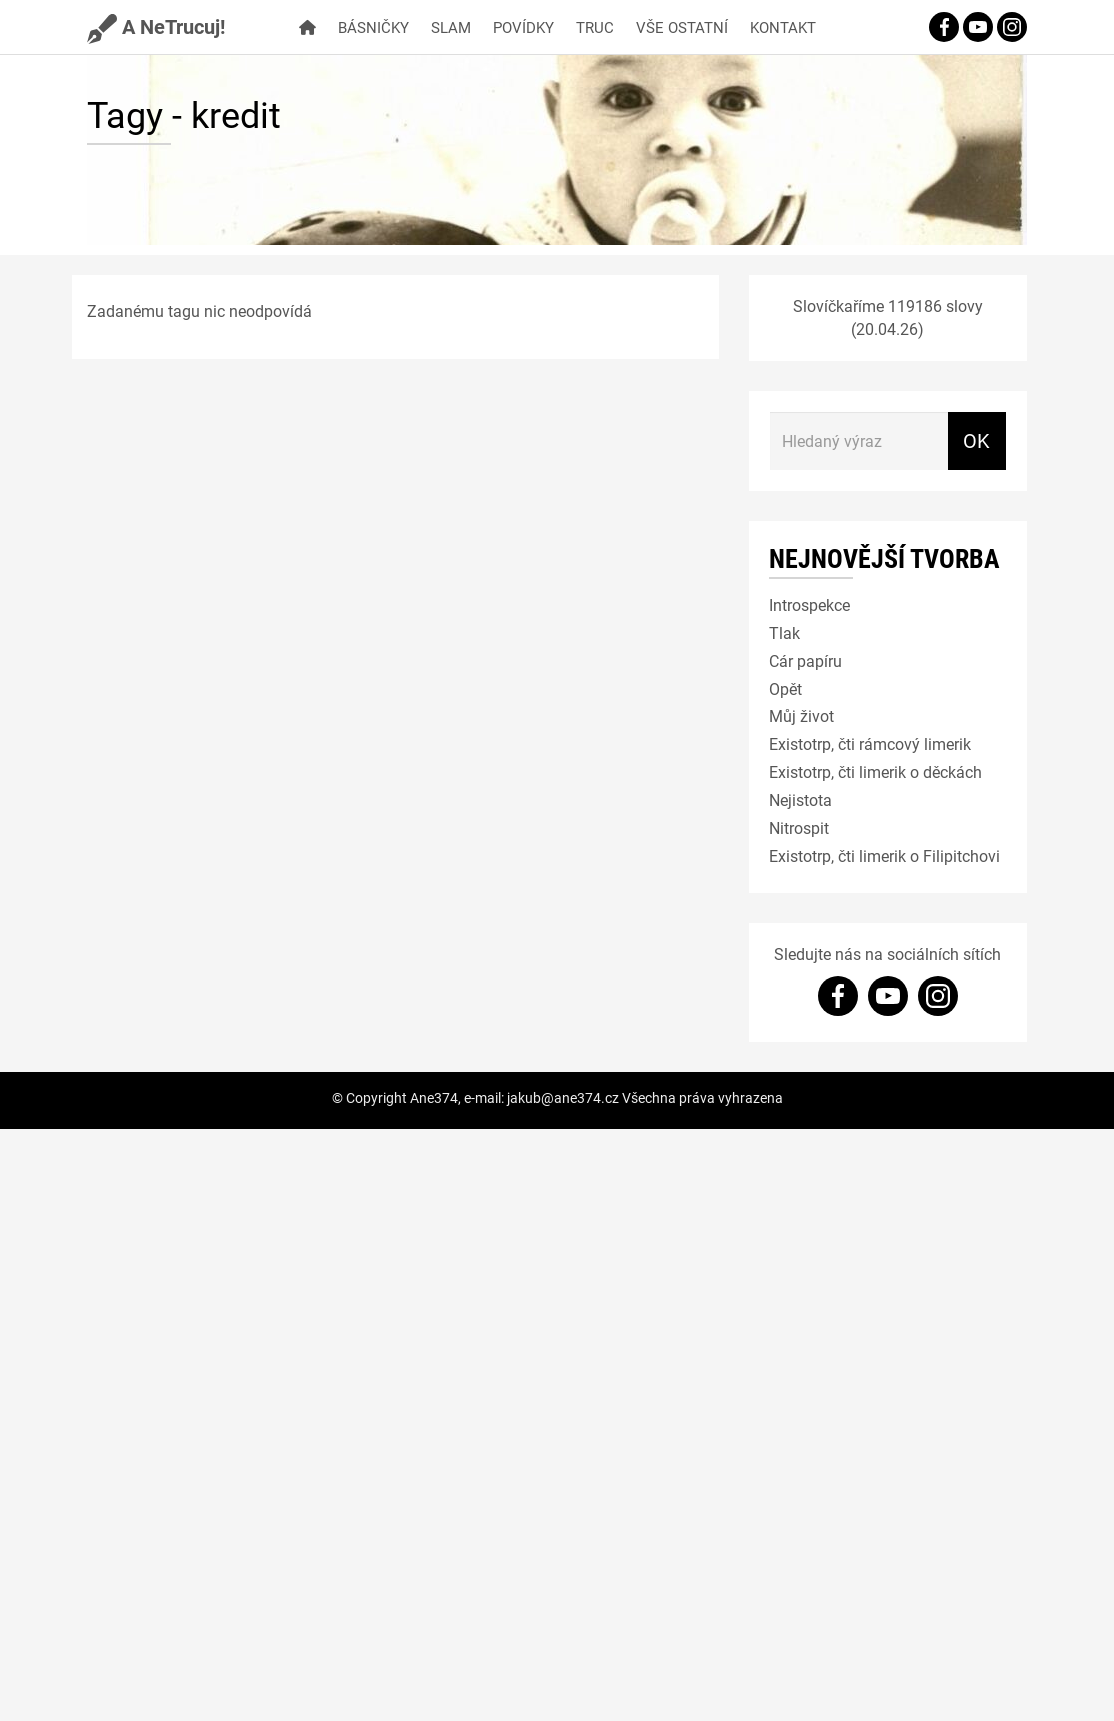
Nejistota (800, 799)
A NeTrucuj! (156, 26)
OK (976, 440)
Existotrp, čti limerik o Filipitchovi (884, 855)
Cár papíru (805, 660)
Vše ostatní (682, 27)
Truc (595, 27)
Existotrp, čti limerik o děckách (875, 771)
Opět (785, 688)
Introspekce (809, 604)
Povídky (523, 27)
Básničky (373, 27)
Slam (451, 27)
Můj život (801, 715)
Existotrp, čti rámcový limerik (870, 743)
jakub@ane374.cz (563, 1097)
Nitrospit (799, 827)
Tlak (784, 632)
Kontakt (783, 27)
